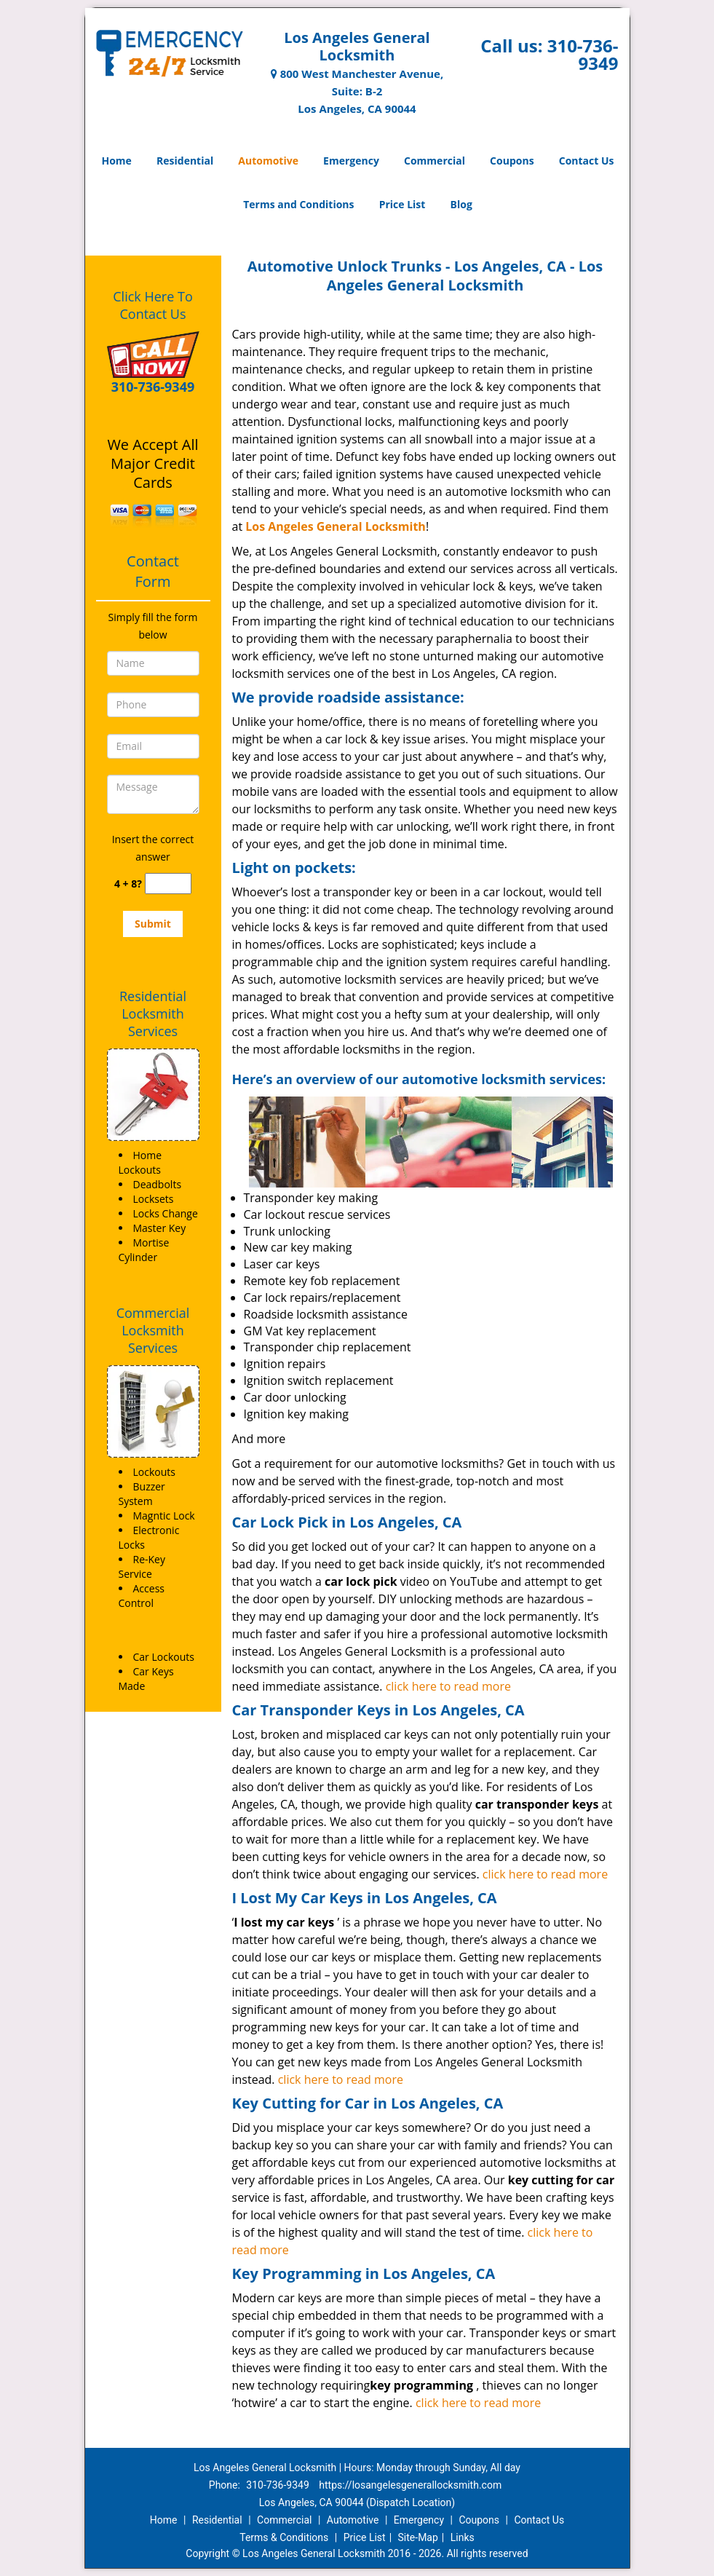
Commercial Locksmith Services (153, 1330)
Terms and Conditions (298, 204)
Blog (461, 204)
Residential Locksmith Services (152, 1013)
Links (463, 2537)
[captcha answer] (168, 883)
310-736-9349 (583, 54)
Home (116, 160)
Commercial (434, 160)
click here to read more (448, 1686)
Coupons (511, 160)
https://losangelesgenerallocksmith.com (410, 2485)
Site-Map (418, 2537)
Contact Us (586, 160)
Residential (184, 160)
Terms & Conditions (283, 2537)
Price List (402, 204)
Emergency (351, 160)
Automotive (268, 160)
